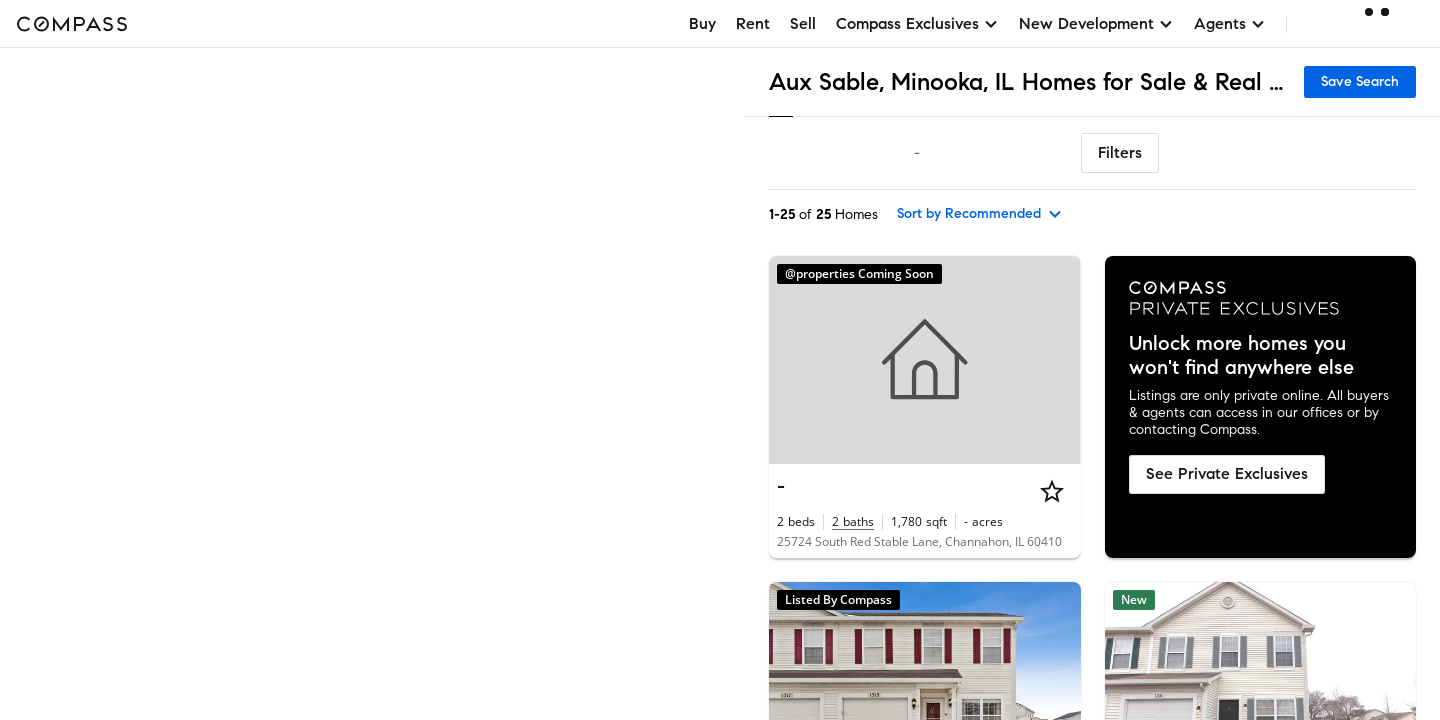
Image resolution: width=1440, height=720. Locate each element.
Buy (702, 23)
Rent (753, 23)
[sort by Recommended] (980, 214)
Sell (803, 23)
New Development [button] (1096, 23)
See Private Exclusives (1227, 473)
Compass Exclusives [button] (917, 23)
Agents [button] (1230, 23)
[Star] (1052, 491)
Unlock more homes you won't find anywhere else (1241, 356)
